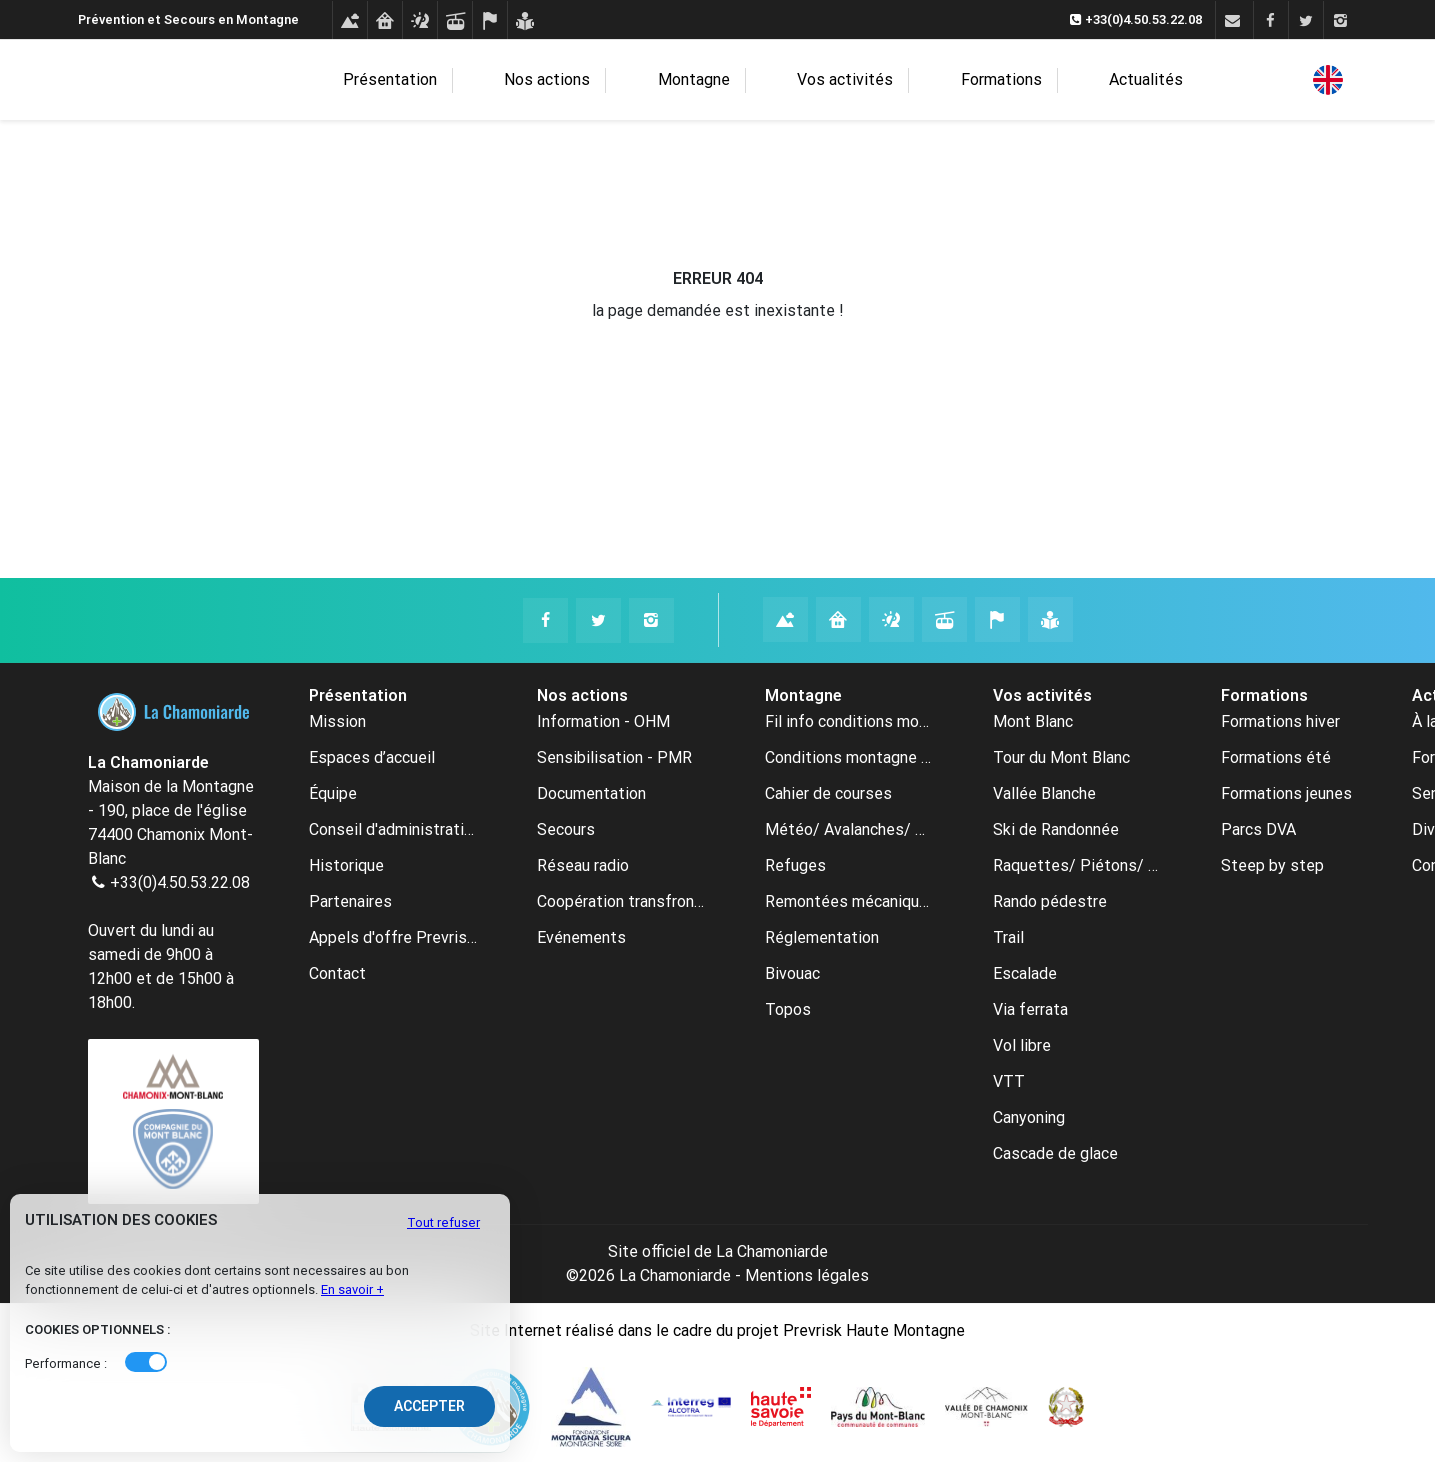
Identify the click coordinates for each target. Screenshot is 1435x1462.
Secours (566, 829)
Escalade (1025, 973)
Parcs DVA (1258, 829)
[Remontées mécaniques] (454, 21)
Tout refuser (443, 1222)
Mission (337, 721)
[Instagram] (1340, 21)
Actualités (1082, 79)
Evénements (581, 937)
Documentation (591, 793)
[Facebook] (1270, 21)
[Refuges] (384, 21)
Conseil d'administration (393, 829)
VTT (1009, 1081)
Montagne (717, 80)
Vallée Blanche (1044, 793)
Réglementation (822, 937)
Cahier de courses (828, 793)
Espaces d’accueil (372, 757)
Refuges (795, 865)
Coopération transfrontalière (621, 901)
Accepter (429, 1406)
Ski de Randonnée (1056, 829)
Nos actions (597, 80)
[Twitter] (1305, 21)
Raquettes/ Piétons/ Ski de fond (1077, 865)
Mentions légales (807, 1275)
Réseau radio (583, 865)
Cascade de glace (1055, 1153)
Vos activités (842, 80)
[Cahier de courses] (489, 21)
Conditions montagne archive (849, 757)
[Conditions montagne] (349, 21)
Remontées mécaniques (849, 901)
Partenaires (350, 901)
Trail (1008, 937)
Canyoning (1029, 1117)
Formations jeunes (1286, 793)
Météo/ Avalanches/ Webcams (849, 829)
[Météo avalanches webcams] (419, 21)
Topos (788, 1009)
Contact (337, 973)
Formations (971, 80)
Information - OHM (603, 721)
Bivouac (792, 973)
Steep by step (1272, 865)
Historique (346, 865)
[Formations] (524, 21)
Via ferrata (1030, 1009)
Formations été (1276, 757)
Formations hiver (1280, 721)
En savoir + (352, 1289)
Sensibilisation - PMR (614, 757)
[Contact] (1232, 21)
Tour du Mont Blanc (1061, 757)
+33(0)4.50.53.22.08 (180, 882)
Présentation (466, 80)
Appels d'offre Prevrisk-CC (393, 937)
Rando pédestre (1050, 901)
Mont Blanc (1033, 721)
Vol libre (1022, 1045)
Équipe (333, 793)
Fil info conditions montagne (849, 721)
